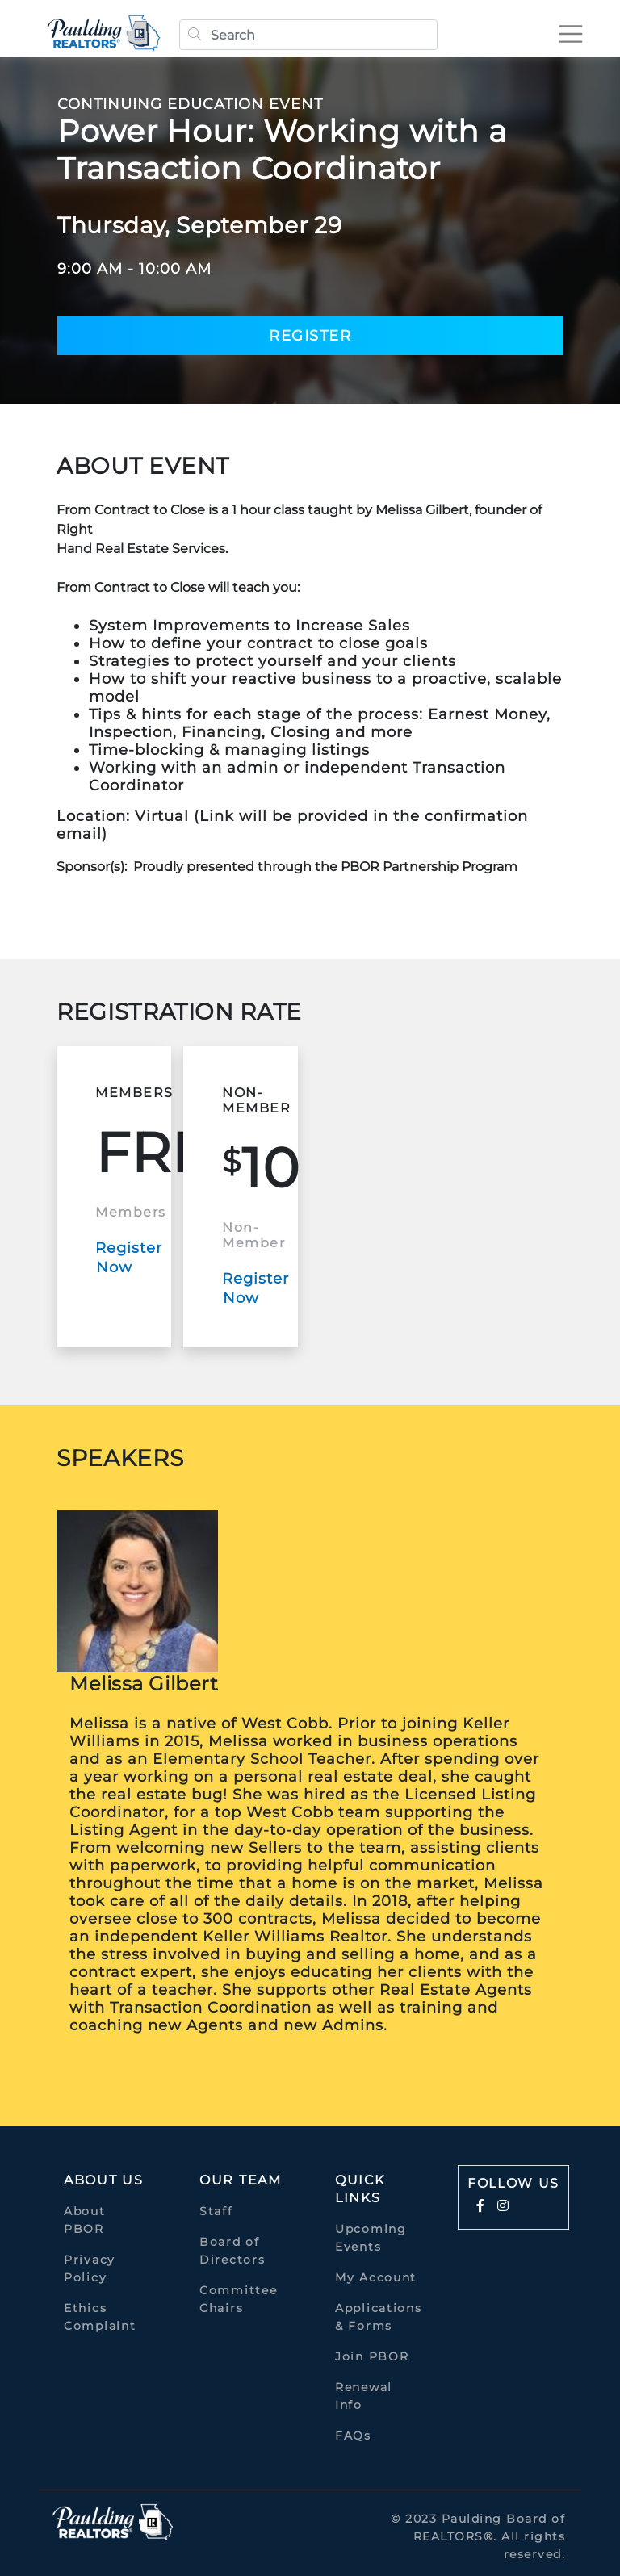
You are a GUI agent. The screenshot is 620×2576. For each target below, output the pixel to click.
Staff (216, 2211)
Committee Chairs (238, 2299)
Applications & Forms (378, 2317)
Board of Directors (232, 2251)
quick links (360, 2188)
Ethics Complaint (100, 2317)
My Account (376, 2277)
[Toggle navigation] (566, 33)
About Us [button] (104, 2180)
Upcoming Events (371, 2238)
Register (310, 336)
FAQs (353, 2435)
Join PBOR (371, 2356)
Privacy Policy (89, 2268)
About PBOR (85, 2220)
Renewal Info (363, 2396)
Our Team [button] (240, 2180)
